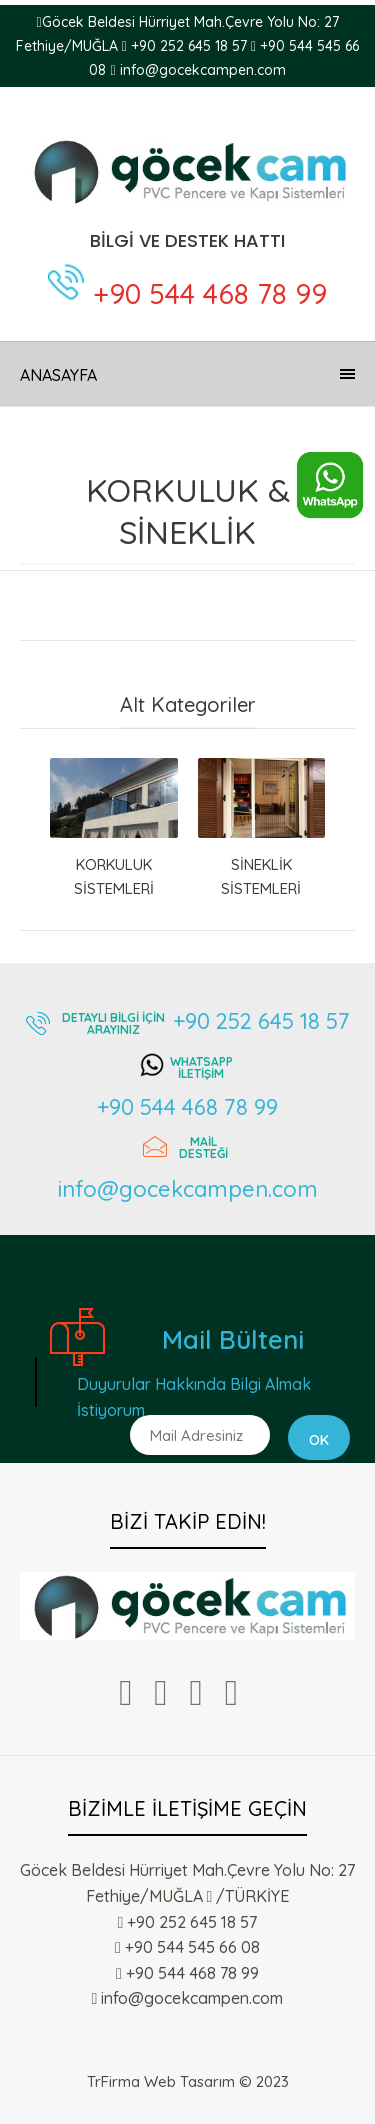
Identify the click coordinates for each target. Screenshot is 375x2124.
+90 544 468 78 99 (210, 293)
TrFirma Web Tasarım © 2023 (188, 2081)
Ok (319, 1440)
